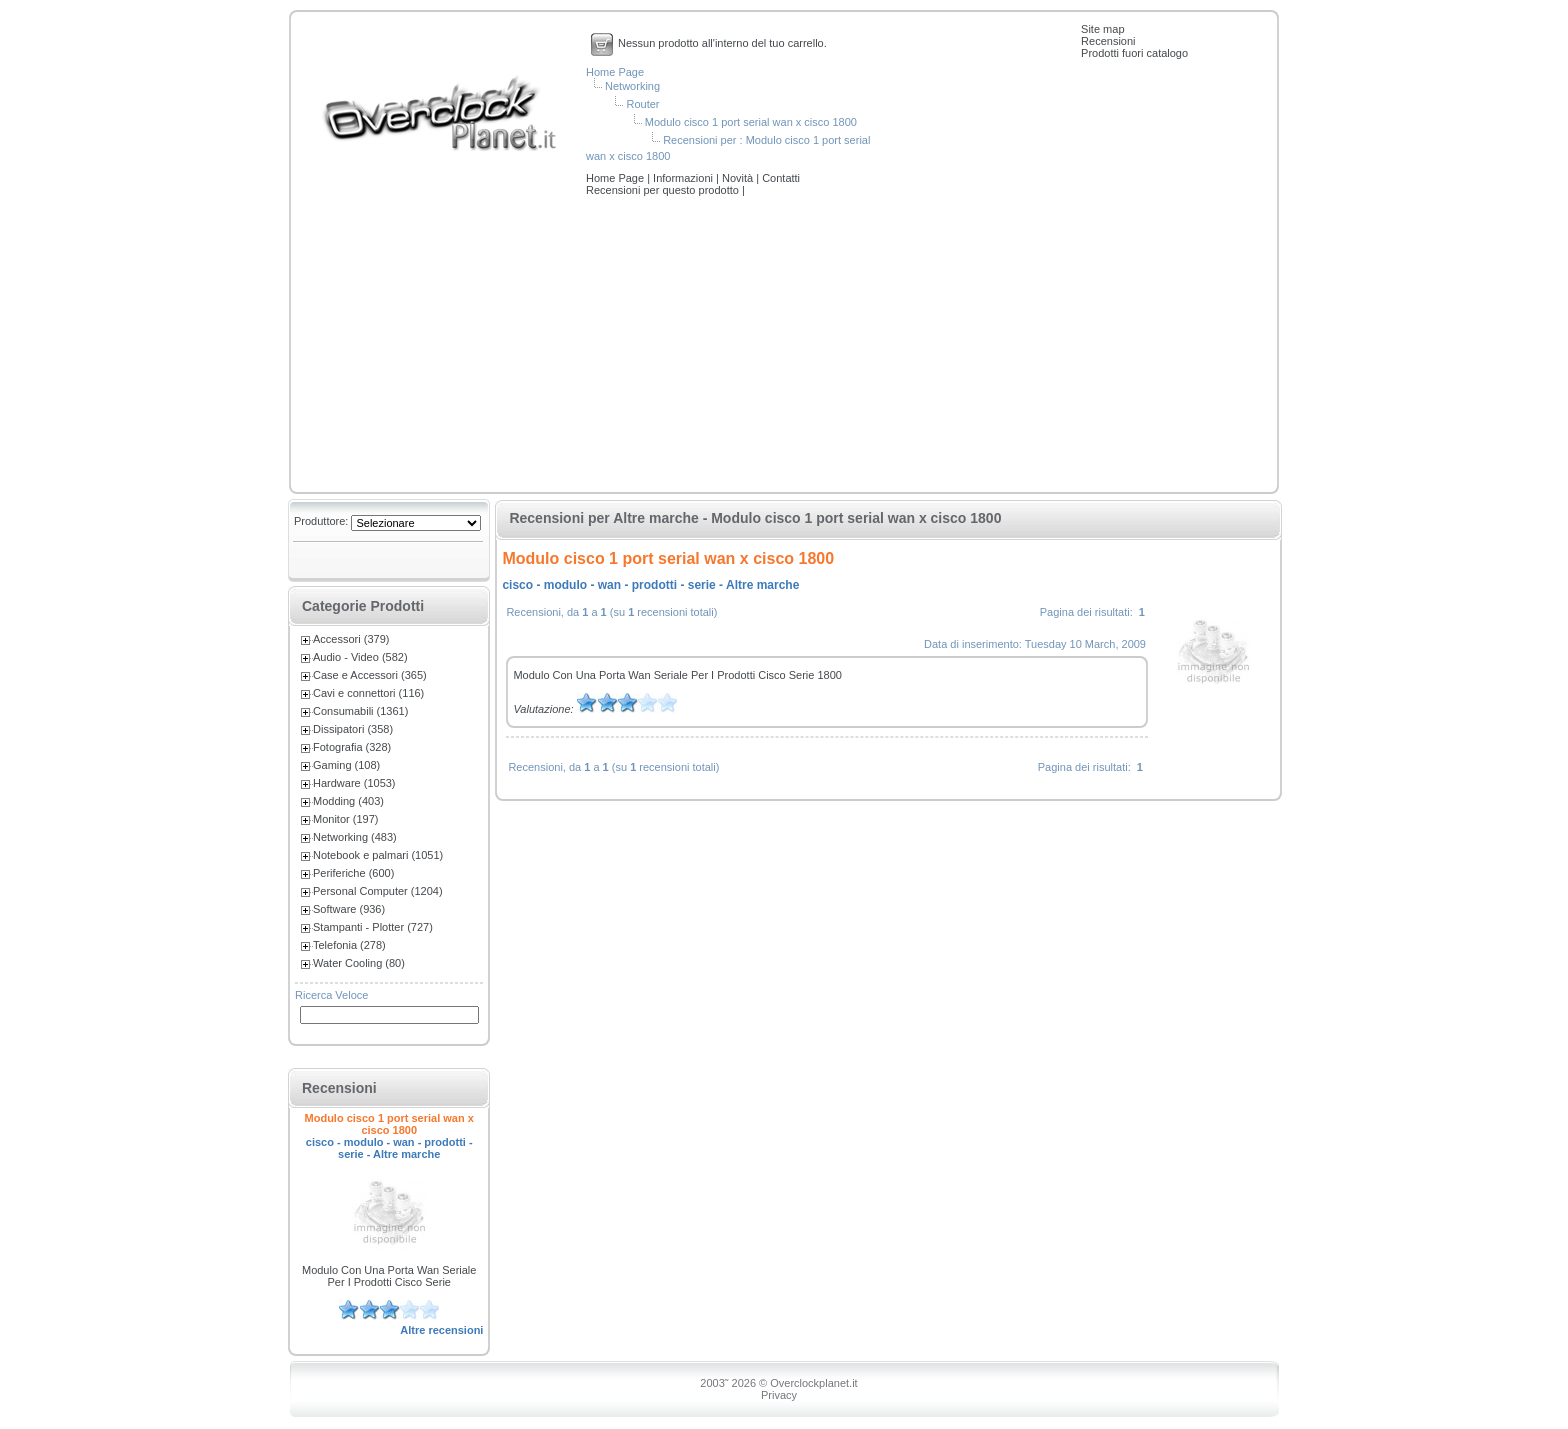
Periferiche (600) (353, 873)
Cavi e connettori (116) (368, 693)
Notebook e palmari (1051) (378, 855)
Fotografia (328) (352, 747)
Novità (739, 178)
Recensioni (1108, 41)
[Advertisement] (784, 346)
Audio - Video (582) (360, 657)
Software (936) (349, 909)
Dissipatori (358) (353, 729)
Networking (632, 86)
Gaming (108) (346, 765)
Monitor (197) (345, 819)
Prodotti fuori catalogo (1134, 53)
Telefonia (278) (349, 945)
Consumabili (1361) (360, 711)
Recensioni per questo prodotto (664, 190)
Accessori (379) (351, 639)
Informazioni (684, 178)
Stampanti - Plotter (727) (373, 927)
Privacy (779, 1395)
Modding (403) (348, 801)
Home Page (615, 72)
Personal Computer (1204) (378, 891)
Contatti (781, 178)
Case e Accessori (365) (370, 675)
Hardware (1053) (354, 783)
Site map (1102, 29)
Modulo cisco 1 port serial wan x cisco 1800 (751, 122)
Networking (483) (355, 837)
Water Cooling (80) (359, 963)
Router (642, 104)
